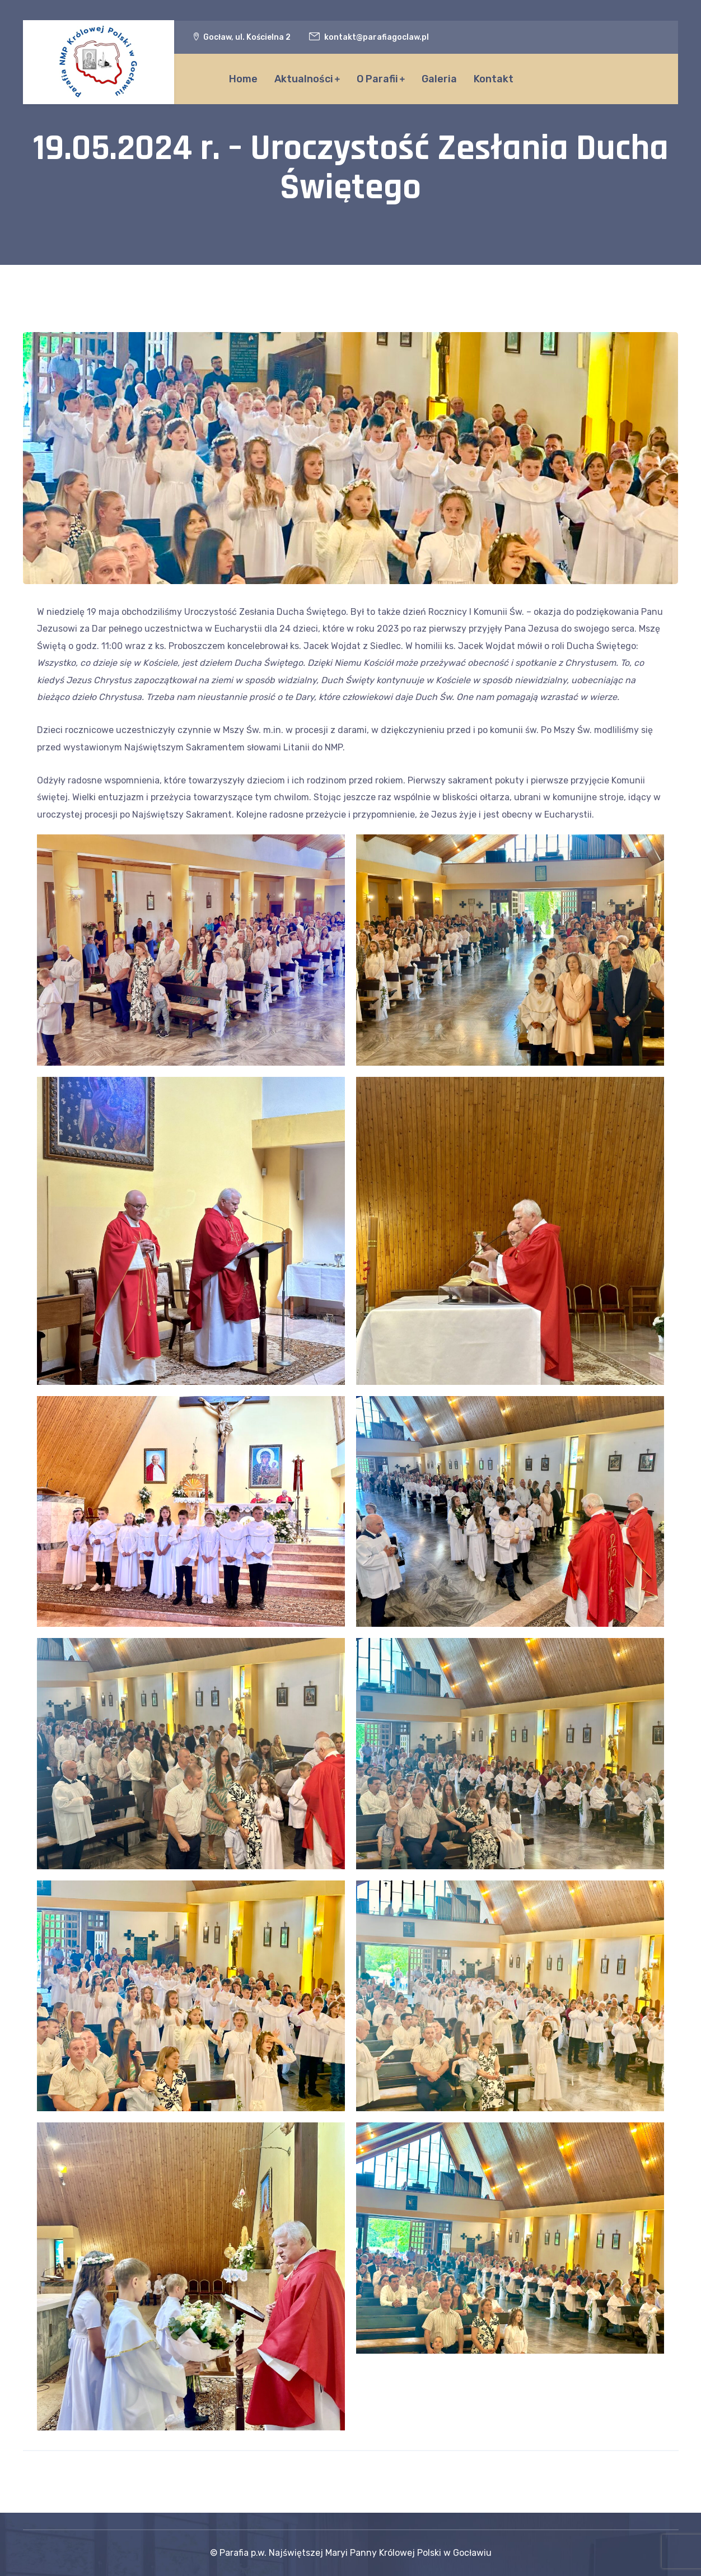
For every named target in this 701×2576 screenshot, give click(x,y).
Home (243, 79)
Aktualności (303, 79)
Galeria (439, 79)
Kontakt (493, 79)
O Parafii (377, 79)
